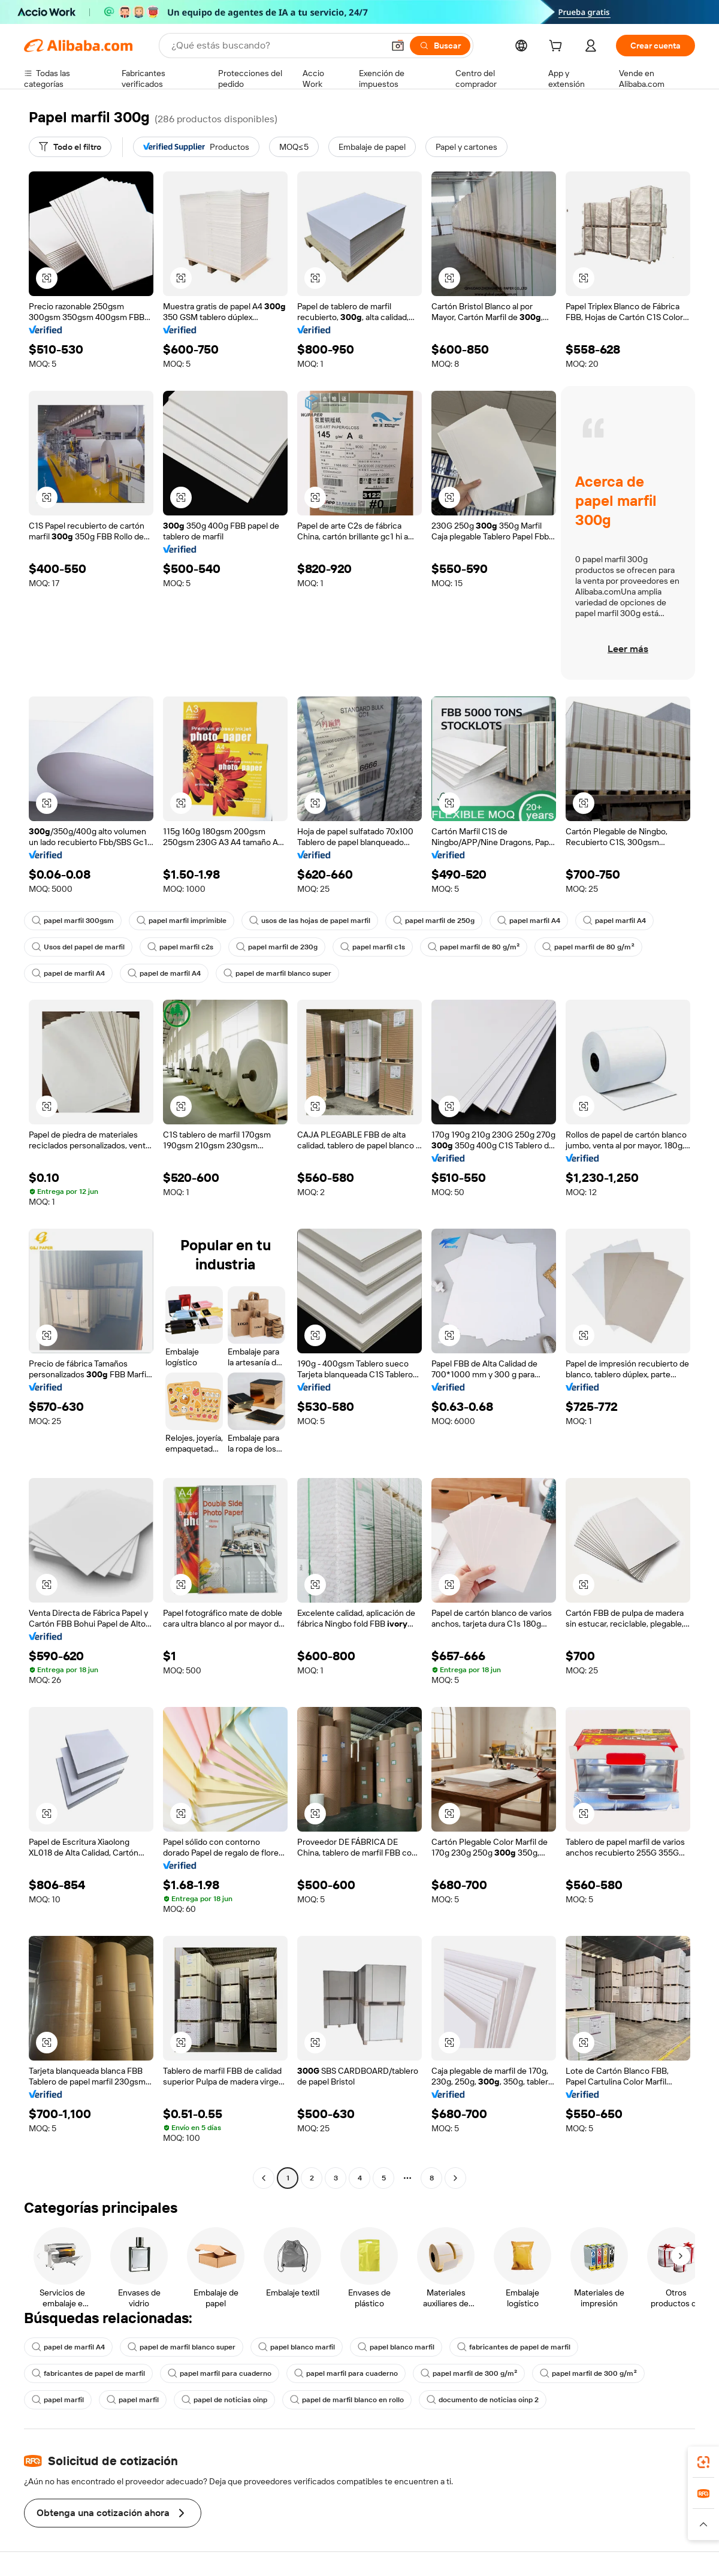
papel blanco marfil (296, 2347)
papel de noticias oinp (224, 2400)
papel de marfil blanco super (277, 973)
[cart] (558, 47)
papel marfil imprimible (181, 920)
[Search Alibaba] (276, 45)
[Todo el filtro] (70, 147)
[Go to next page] (455, 2178)
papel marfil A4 (528, 920)
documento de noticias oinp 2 (483, 2400)
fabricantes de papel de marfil (513, 2347)
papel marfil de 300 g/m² (469, 2373)
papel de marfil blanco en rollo (347, 2400)
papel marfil (58, 2400)
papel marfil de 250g (434, 920)
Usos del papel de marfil (78, 947)
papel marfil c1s (372, 947)
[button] (398, 45)
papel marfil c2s (180, 947)
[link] (703, 2462)
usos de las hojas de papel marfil (309, 920)
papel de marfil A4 (68, 973)
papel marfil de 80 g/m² (473, 947)
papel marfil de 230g (277, 947)
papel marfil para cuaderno (219, 2373)
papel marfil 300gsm (73, 920)
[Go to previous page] (263, 2178)
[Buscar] (440, 45)
